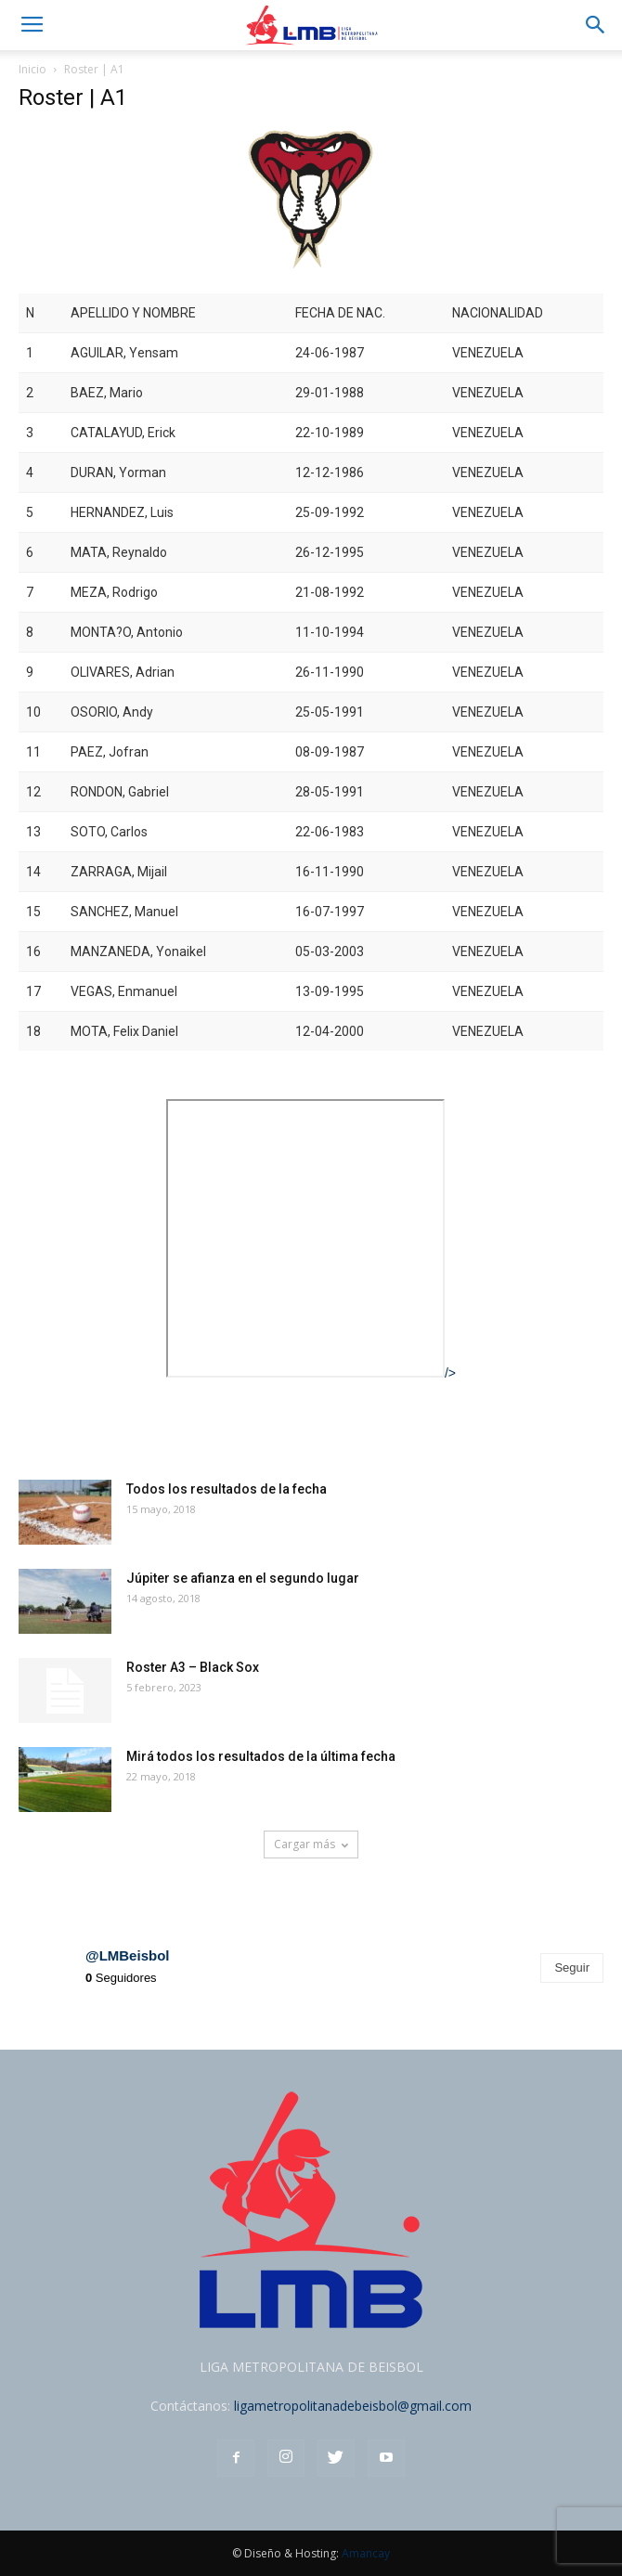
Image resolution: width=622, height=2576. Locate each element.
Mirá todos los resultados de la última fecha (260, 1756)
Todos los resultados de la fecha (226, 1489)
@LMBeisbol (127, 1955)
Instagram (60, 1902)
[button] (596, 25)
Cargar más (311, 1844)
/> (311, 1373)
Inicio (32, 69)
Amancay (366, 2553)
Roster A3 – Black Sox (192, 1667)
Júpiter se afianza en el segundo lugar (242, 1578)
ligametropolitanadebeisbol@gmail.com (353, 2405)
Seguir (572, 1967)
